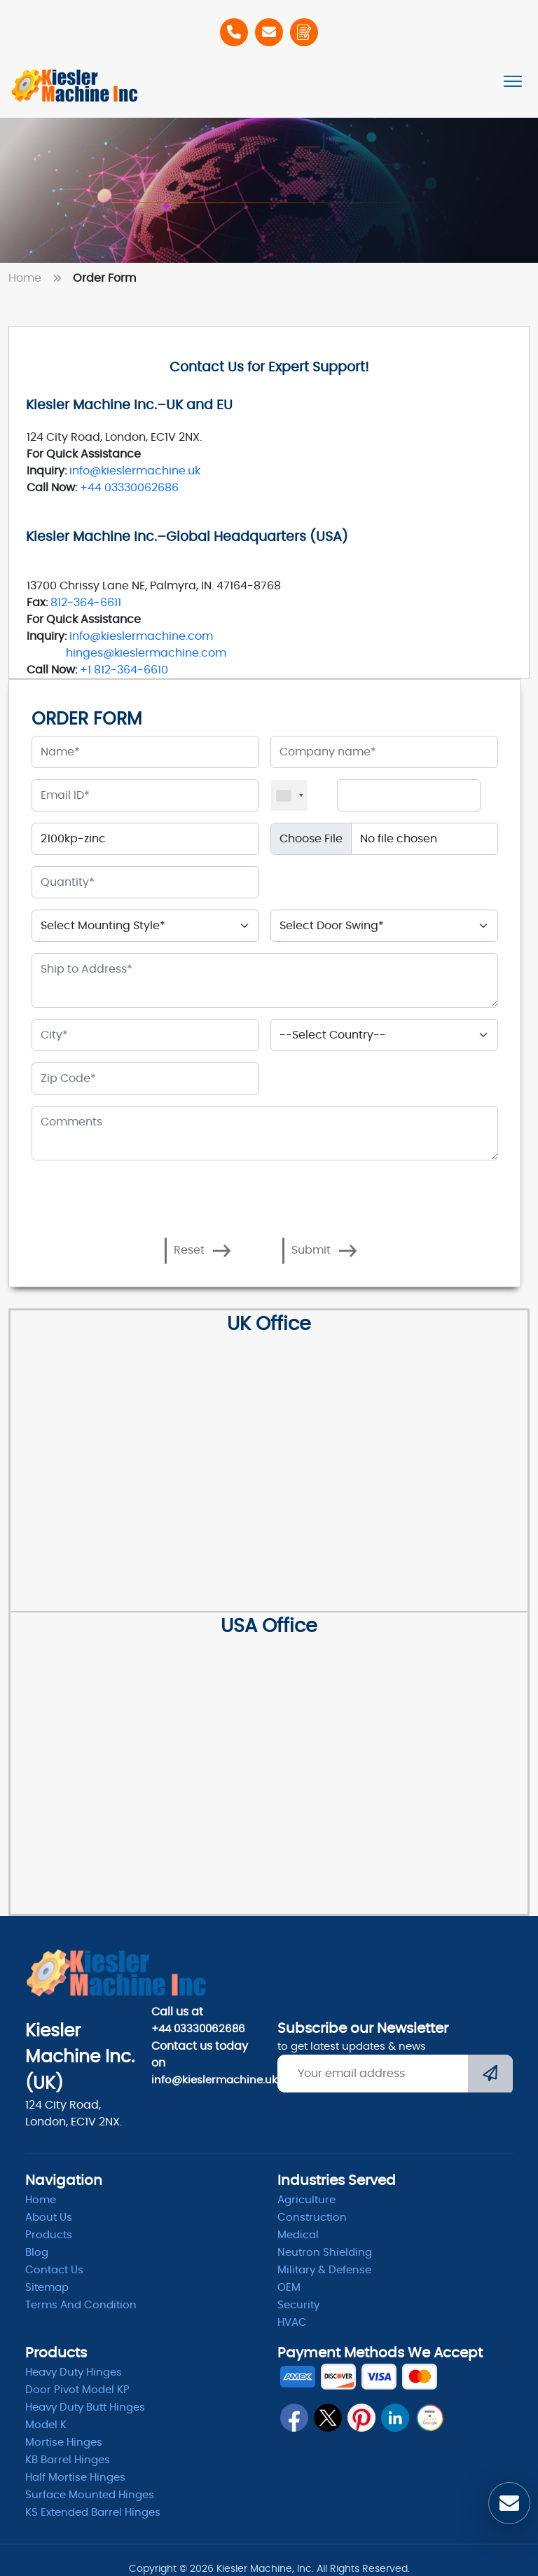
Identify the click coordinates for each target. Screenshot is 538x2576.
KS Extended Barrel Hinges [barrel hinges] (92, 2512)
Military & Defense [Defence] (324, 2270)
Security (298, 2305)
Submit (324, 1250)
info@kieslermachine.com (141, 636)
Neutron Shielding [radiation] (324, 2252)
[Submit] (490, 2075)
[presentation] (139, 1193)
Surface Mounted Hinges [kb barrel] (89, 2495)
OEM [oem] (289, 2287)
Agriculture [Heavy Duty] (306, 2200)
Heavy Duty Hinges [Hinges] (73, 2372)
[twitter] (328, 2417)
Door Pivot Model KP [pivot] (77, 2390)
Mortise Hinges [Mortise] (63, 2442)
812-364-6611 (85, 602)
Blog (36, 2252)
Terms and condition (81, 2305)
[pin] (361, 2417)
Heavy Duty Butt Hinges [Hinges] (85, 2407)
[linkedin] (395, 2418)
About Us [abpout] (48, 2217)
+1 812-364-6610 (124, 670)
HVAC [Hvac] (292, 2322)
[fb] (294, 2417)
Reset (202, 1250)
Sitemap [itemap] (47, 2287)
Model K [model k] (46, 2425)
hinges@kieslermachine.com (146, 653)
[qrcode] (429, 2417)
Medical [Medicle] (298, 2235)
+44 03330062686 (129, 487)
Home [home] (40, 2200)
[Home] (75, 84)
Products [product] (48, 2235)
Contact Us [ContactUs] (54, 2270)
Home (37, 278)
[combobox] (289, 795)
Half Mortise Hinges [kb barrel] (75, 2477)
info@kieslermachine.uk (134, 471)
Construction (312, 2217)
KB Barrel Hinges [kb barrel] (67, 2460)
